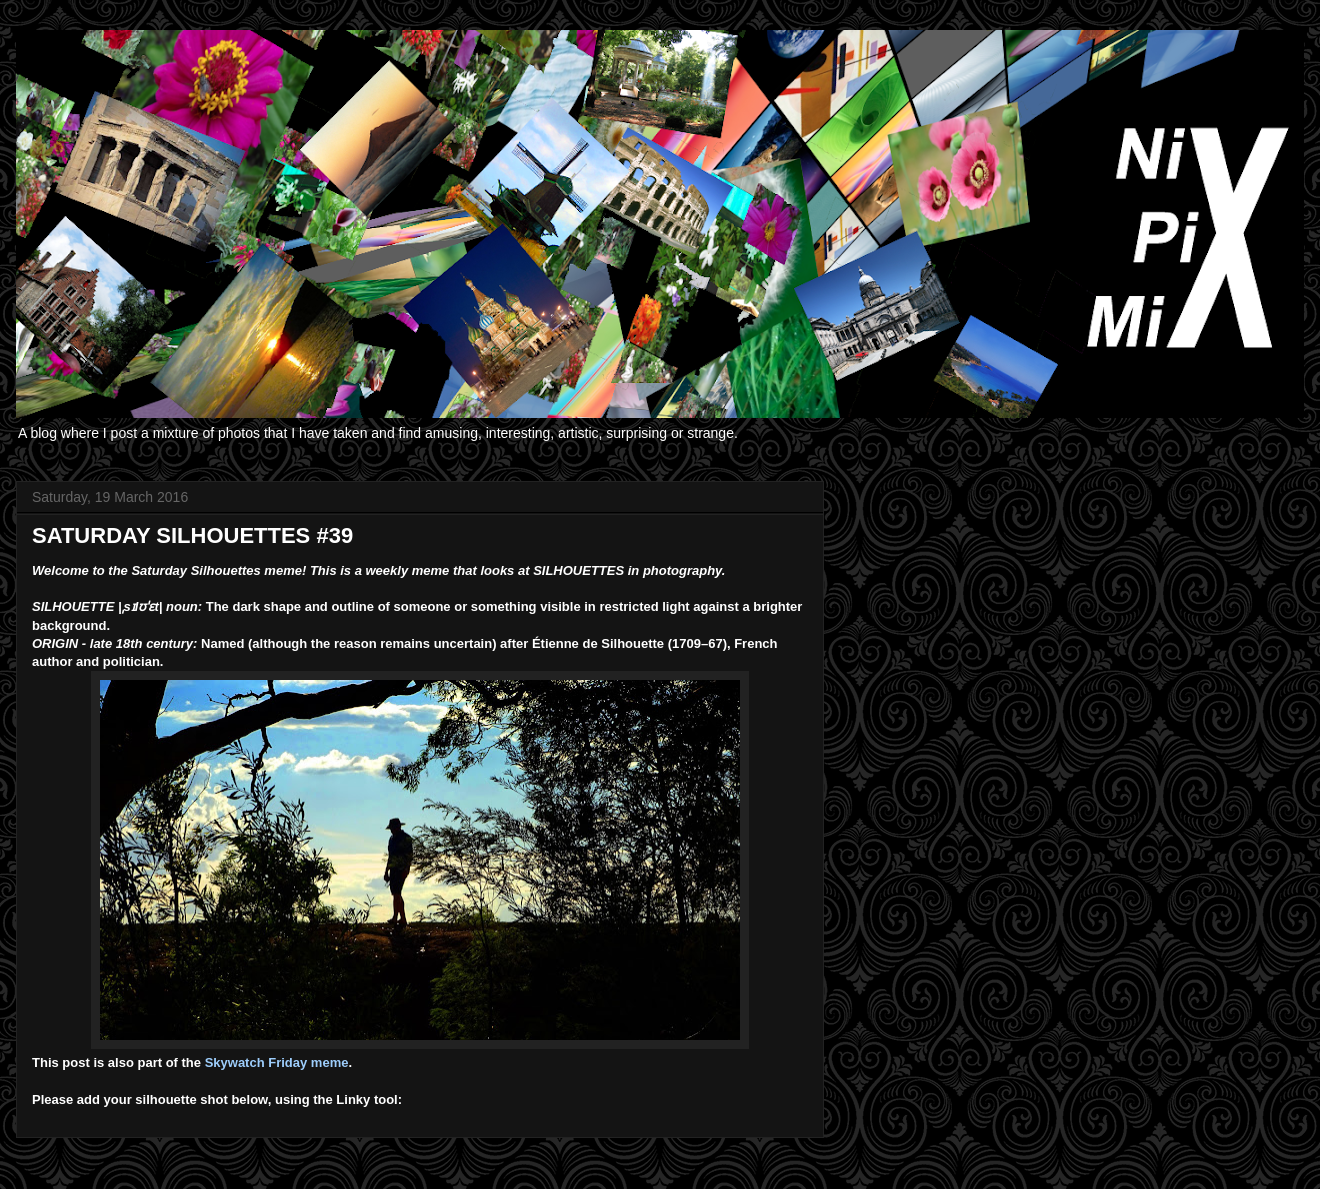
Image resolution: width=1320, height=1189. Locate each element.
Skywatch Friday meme (277, 1062)
